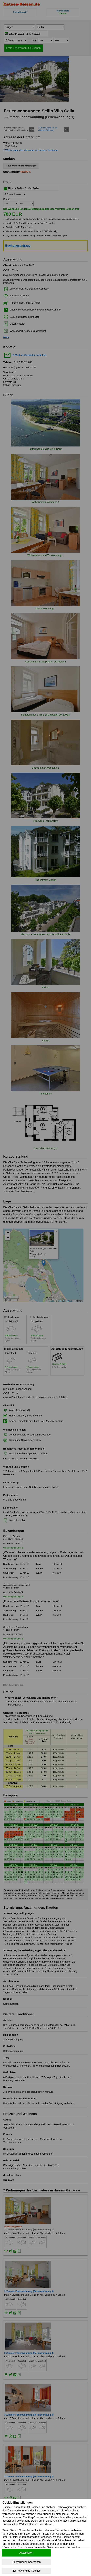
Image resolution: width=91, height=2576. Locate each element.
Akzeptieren (26, 2552)
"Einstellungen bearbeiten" (24, 2537)
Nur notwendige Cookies (26, 2570)
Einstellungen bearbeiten (26, 2562)
